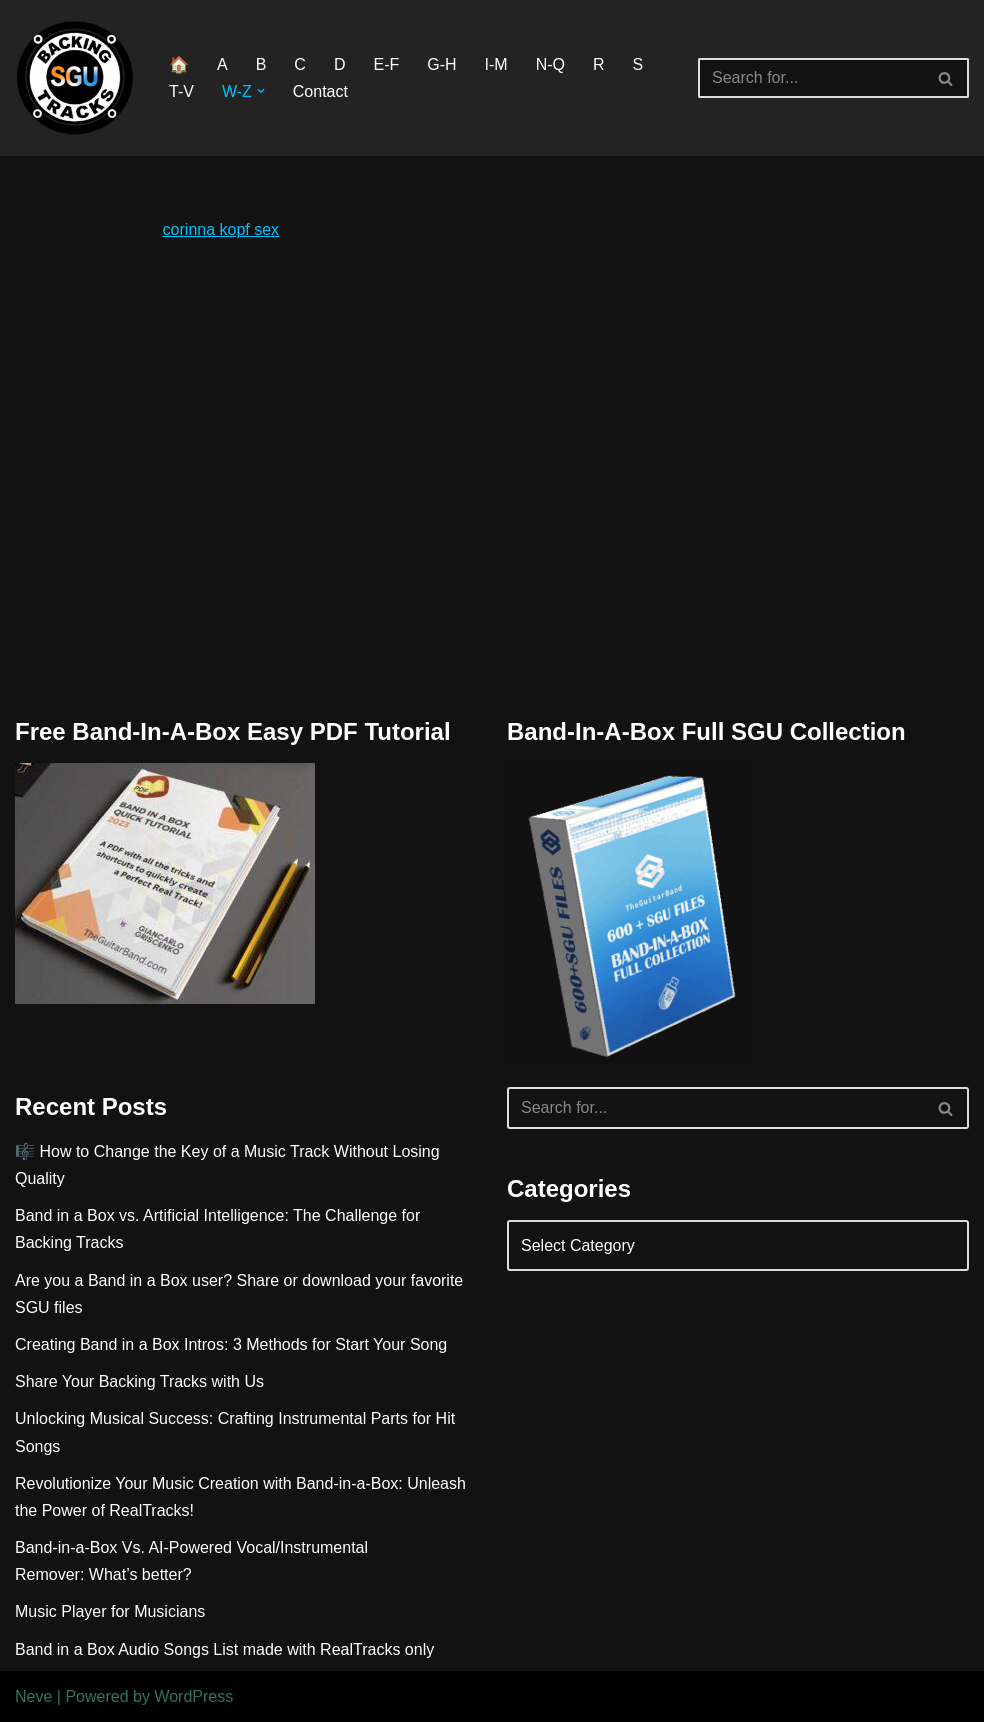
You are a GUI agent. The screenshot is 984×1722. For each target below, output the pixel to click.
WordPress (193, 1696)
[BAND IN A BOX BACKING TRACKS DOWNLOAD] (75, 78)
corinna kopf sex (221, 229)
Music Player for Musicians (110, 1611)
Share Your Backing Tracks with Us (139, 1381)
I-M (496, 64)
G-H (441, 64)
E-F (386, 64)
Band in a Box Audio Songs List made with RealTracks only (224, 1649)
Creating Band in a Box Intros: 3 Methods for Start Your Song (231, 1344)
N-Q (550, 64)
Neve (33, 1696)
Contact (320, 91)
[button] (261, 91)
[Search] (811, 78)
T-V (181, 91)
